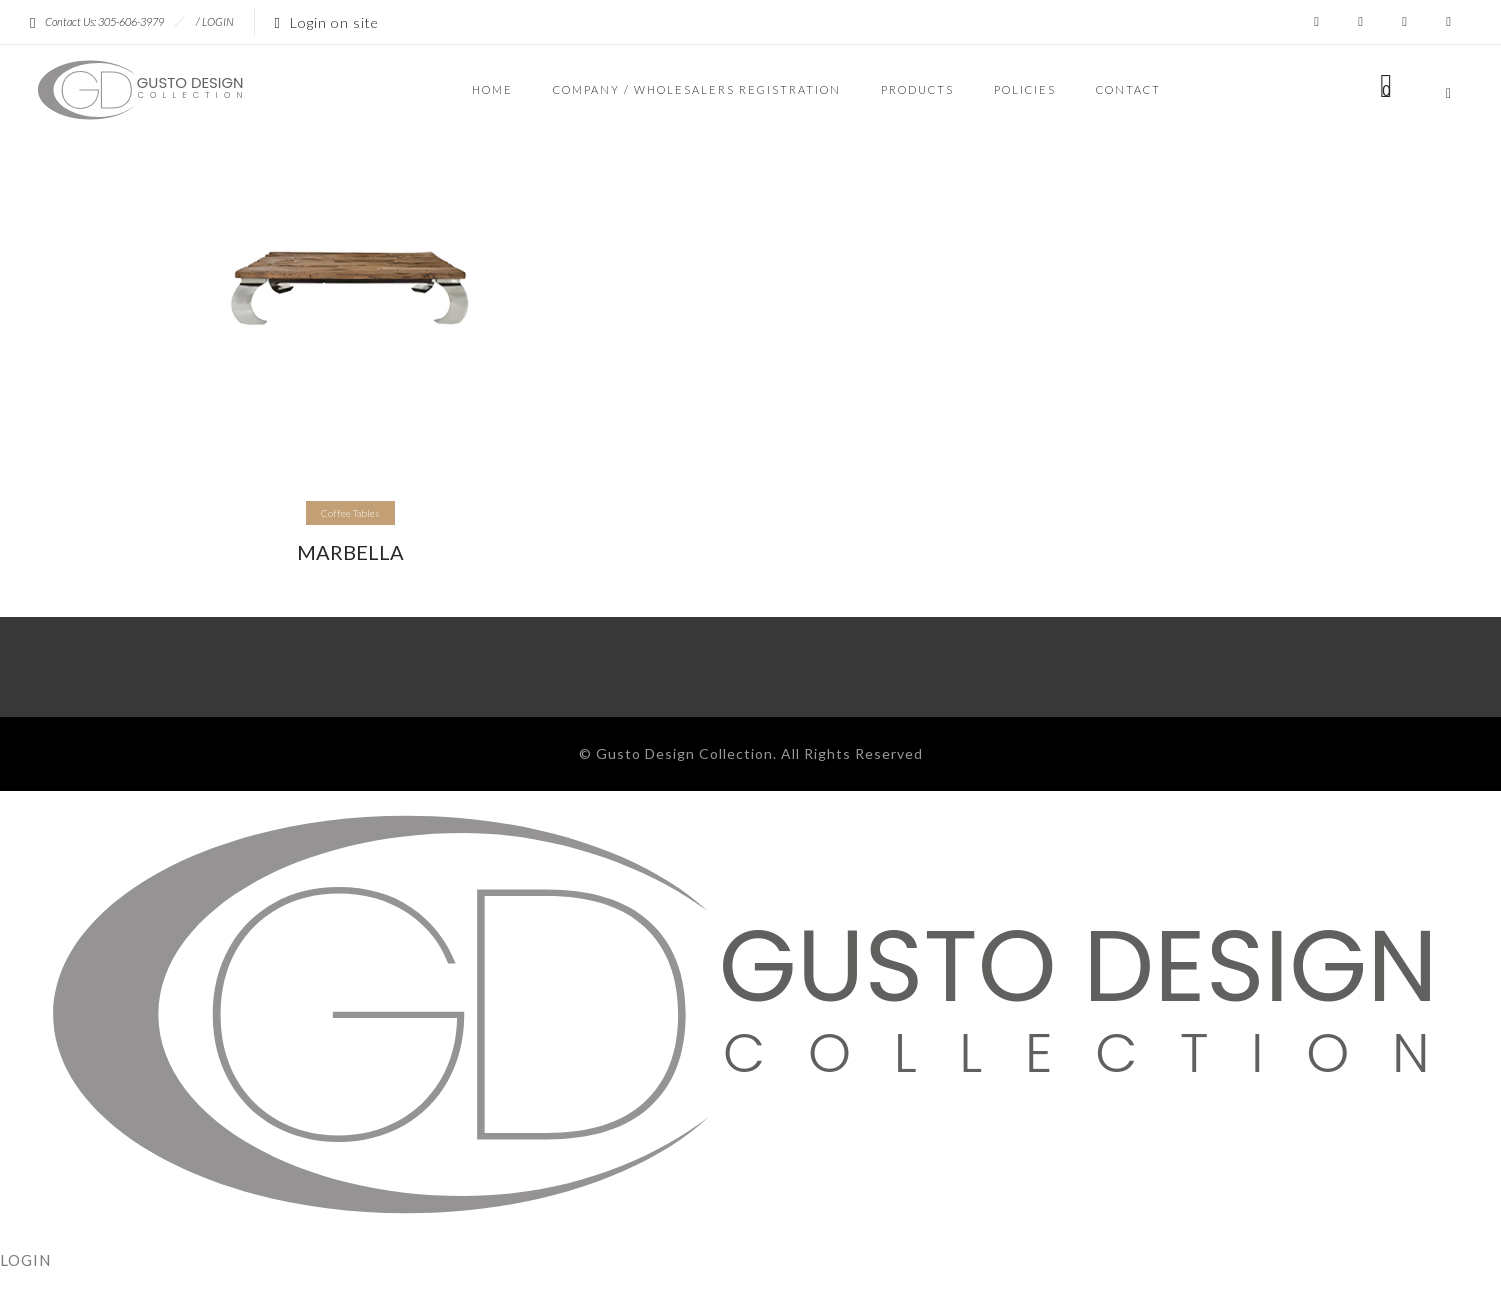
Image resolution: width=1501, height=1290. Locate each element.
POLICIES (1025, 89)
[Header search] (1449, 91)
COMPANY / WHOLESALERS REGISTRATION (697, 89)
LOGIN (218, 21)
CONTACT (1128, 89)
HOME (492, 89)
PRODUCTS (917, 89)
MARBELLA (350, 552)
